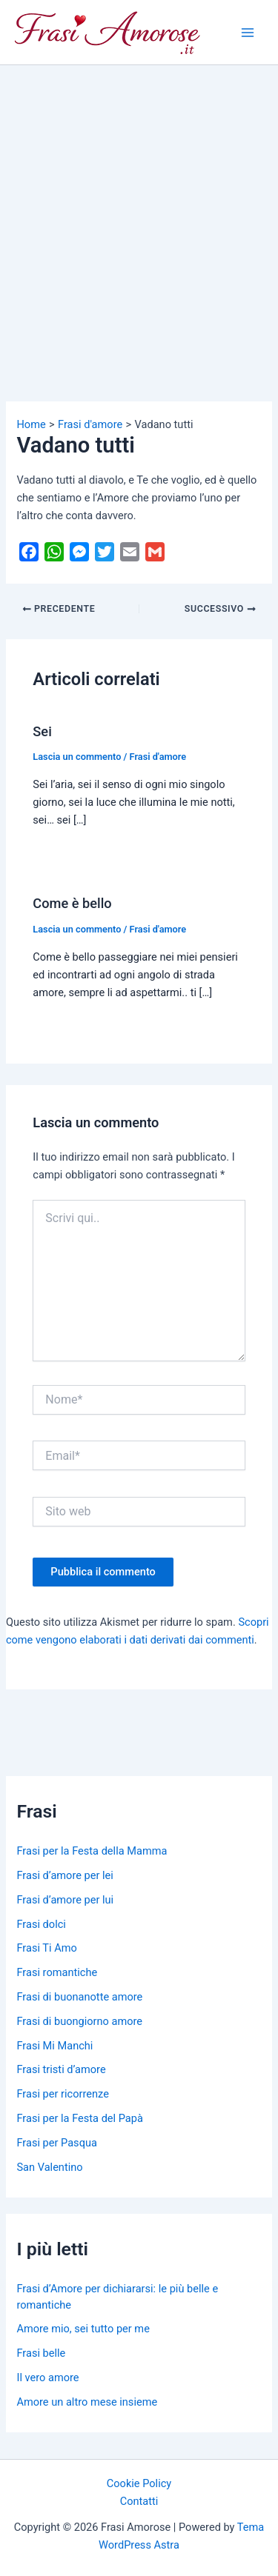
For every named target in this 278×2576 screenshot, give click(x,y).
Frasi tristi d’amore (60, 2069)
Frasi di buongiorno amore (79, 2021)
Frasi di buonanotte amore (79, 1996)
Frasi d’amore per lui (64, 1899)
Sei (42, 731)
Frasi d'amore (158, 756)
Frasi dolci (40, 1924)
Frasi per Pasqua (56, 2142)
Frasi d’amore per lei (64, 1875)
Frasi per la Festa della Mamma (91, 1851)
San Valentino (49, 2167)
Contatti (139, 2501)
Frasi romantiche (56, 1972)
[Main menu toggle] (247, 32)
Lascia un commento (77, 756)
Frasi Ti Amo (46, 1948)
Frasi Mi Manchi (54, 2045)
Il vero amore (47, 2377)
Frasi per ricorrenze (62, 2093)
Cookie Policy (139, 2483)
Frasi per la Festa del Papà (79, 2118)
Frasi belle (40, 2353)
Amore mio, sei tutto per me (82, 2328)
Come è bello (72, 903)
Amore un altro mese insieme (86, 2402)
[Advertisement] (139, 211)
